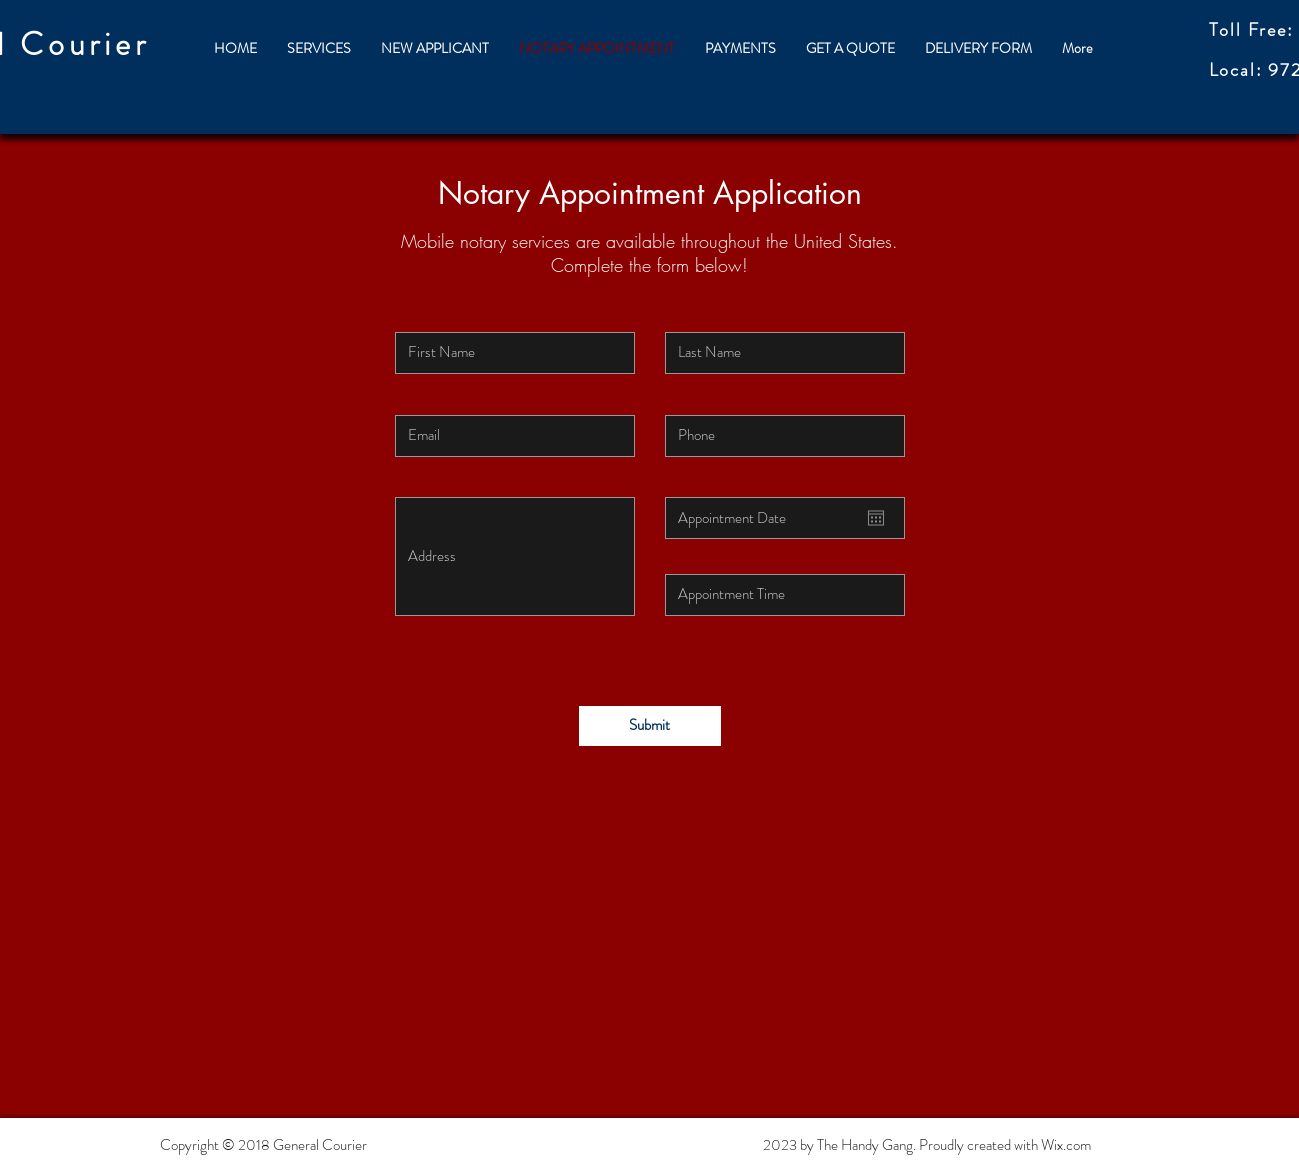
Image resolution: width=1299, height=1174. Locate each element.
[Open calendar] (876, 518)
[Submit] (650, 726)
